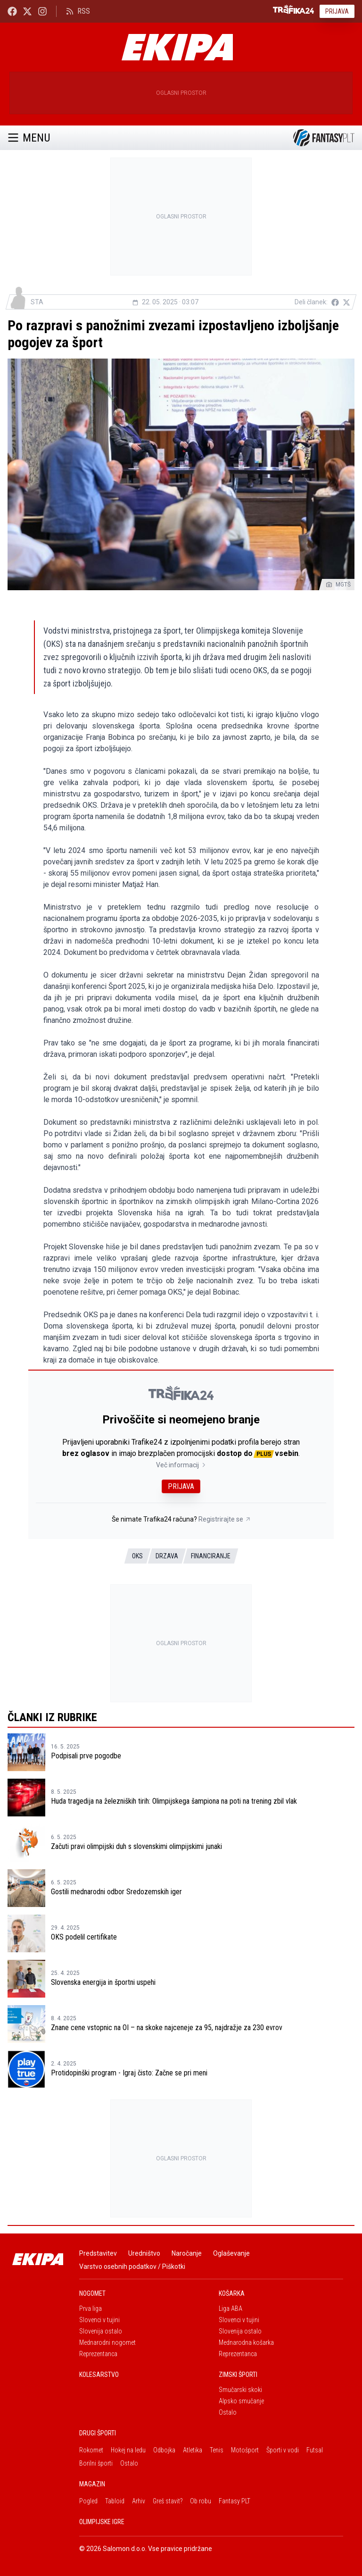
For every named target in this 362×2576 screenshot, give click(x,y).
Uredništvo (144, 2253)
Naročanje (187, 2253)
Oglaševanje (231, 2253)
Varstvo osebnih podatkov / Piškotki (132, 2266)
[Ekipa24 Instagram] (42, 11)
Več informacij (181, 1465)
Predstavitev (98, 2253)
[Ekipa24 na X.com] (27, 11)
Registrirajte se (224, 1519)
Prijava (337, 11)
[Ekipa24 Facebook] (12, 11)
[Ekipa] (177, 47)
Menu (29, 137)
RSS (78, 11)
